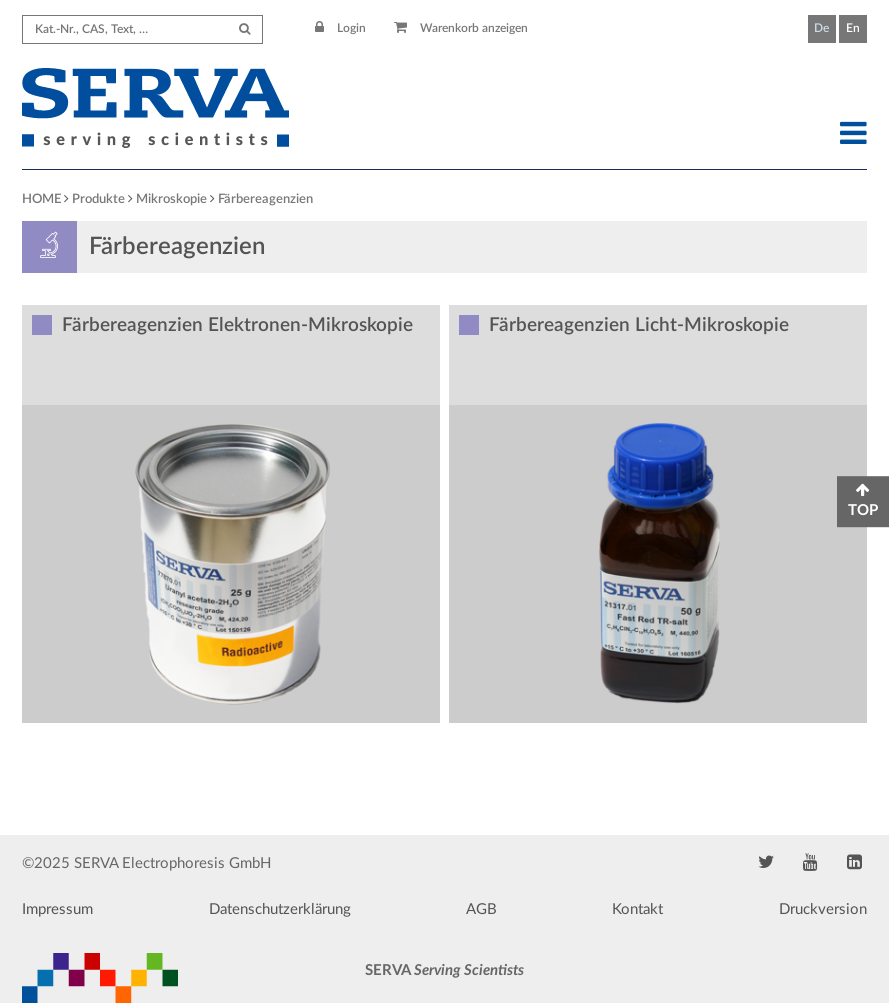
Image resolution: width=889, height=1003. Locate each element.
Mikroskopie (171, 199)
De (821, 28)
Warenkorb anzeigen (461, 28)
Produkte (98, 199)
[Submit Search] (244, 29)
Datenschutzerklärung (280, 909)
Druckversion (823, 909)
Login (341, 28)
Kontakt (637, 909)
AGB (481, 909)
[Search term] (142, 29)
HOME (41, 199)
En (853, 28)
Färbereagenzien (265, 199)
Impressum (57, 909)
